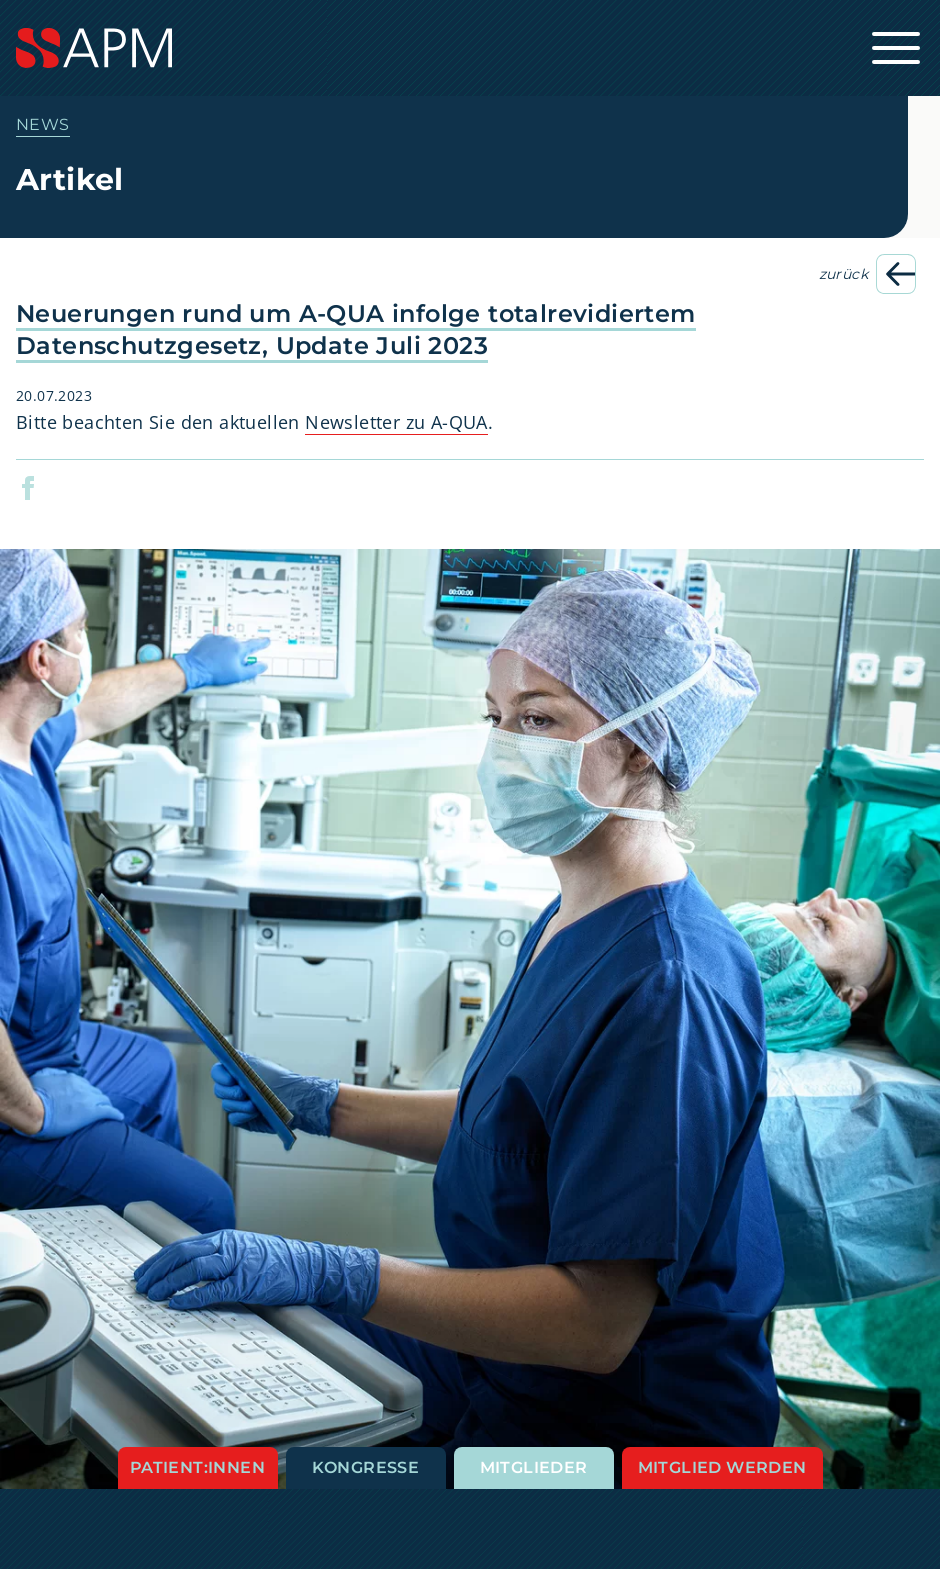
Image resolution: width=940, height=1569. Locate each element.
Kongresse (366, 1467)
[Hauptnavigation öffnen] (896, 48)
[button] (40, 488)
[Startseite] (470, 48)
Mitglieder (534, 1467)
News (43, 124)
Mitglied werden (722, 1467)
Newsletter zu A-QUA (396, 422)
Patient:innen (197, 1467)
